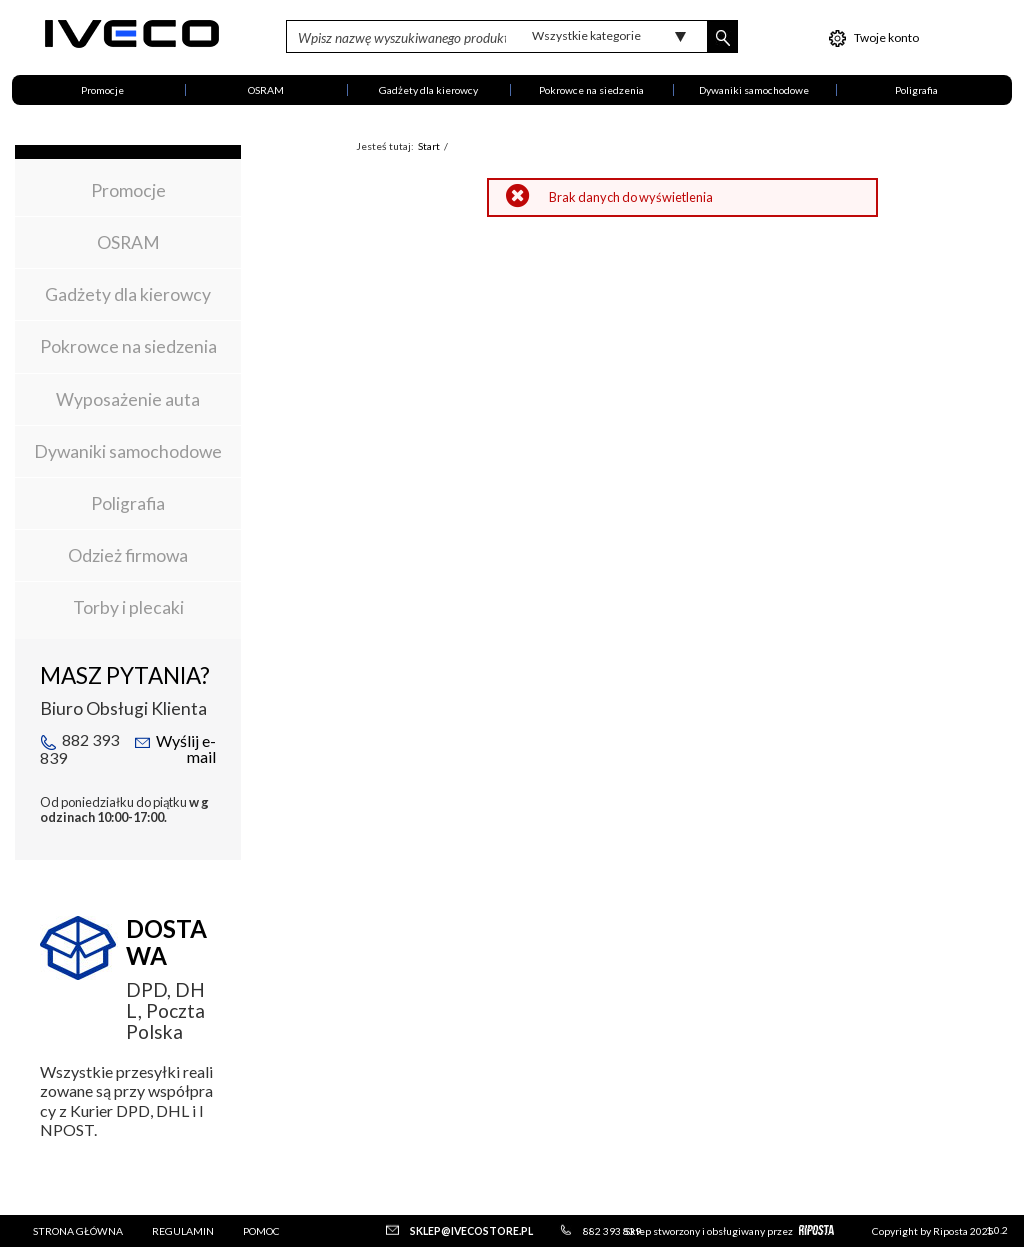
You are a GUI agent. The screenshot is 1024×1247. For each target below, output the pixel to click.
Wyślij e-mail (175, 748)
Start (429, 146)
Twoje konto (874, 38)
